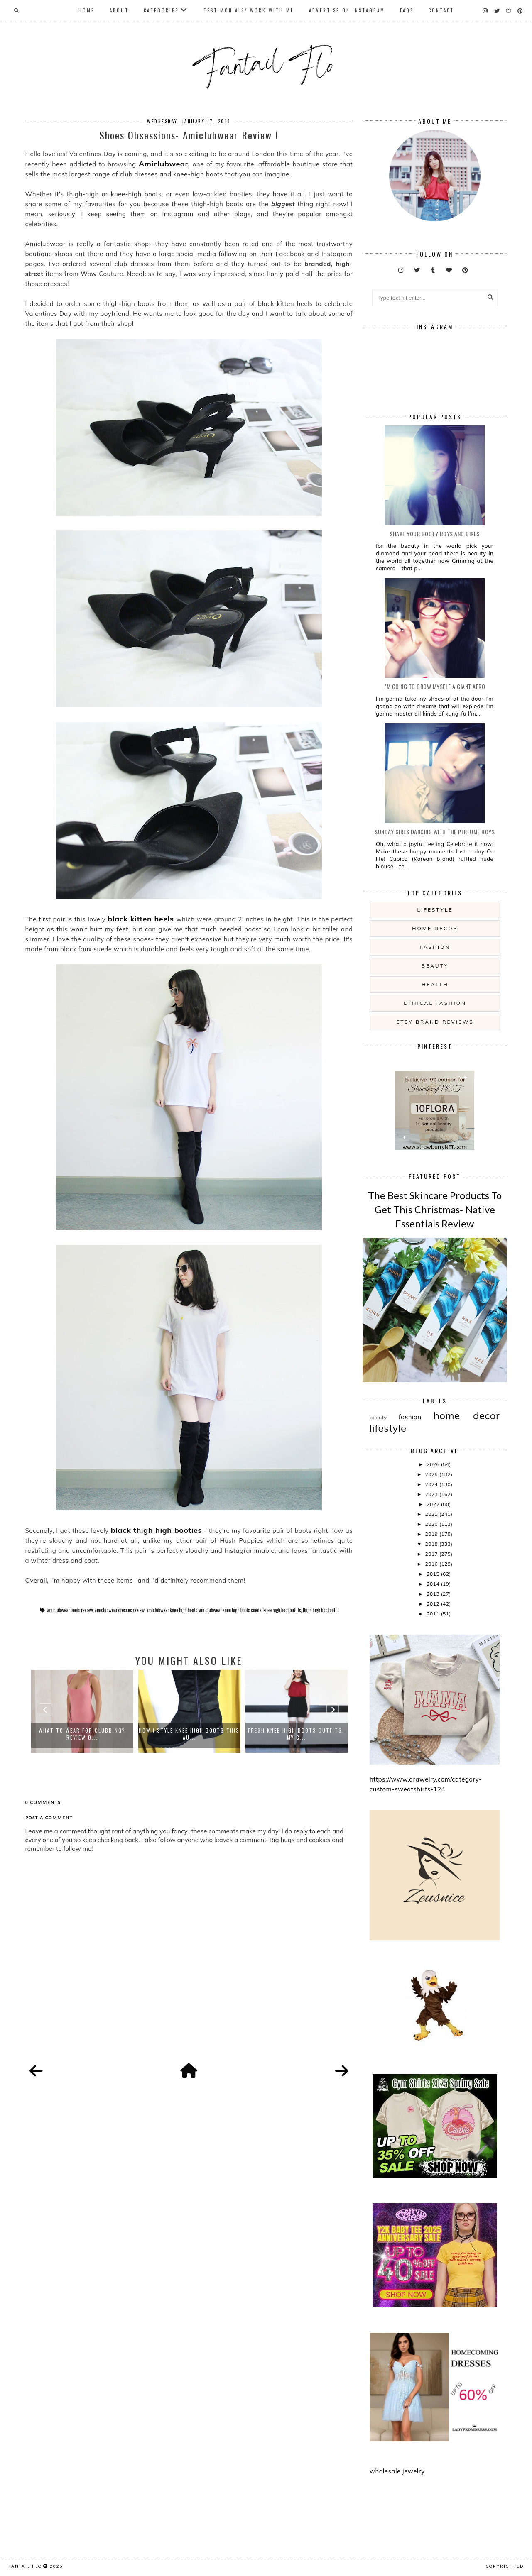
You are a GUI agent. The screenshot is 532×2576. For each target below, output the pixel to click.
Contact (441, 10)
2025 (432, 1474)
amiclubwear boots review (70, 1610)
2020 (432, 1524)
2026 (434, 1464)
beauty (435, 966)
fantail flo (25, 2566)
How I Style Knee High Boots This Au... (189, 1734)
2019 (432, 1534)
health (435, 984)
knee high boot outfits (282, 1610)
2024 (432, 1484)
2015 (434, 1574)
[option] (82, 1711)
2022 (434, 1504)
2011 (434, 1614)
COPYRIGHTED (505, 2566)
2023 (432, 1494)
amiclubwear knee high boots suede (230, 1610)
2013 (434, 1594)
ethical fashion (435, 1003)
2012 (434, 1604)
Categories (161, 10)
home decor (435, 928)
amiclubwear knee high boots (171, 1610)
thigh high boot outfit (321, 1610)
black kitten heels (141, 919)
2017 (432, 1554)
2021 (432, 1514)
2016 (432, 1564)
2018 (432, 1544)
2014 (434, 1584)
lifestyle (435, 910)
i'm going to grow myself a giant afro (434, 686)
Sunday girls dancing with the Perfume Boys (435, 831)
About (119, 10)
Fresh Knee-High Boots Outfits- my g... (296, 1734)
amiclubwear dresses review (120, 1610)
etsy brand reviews (434, 1022)
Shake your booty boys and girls (435, 533)
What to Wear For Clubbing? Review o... (82, 1734)
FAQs (407, 10)
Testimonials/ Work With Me (248, 10)
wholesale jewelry (397, 2471)
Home (86, 10)
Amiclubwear (163, 164)
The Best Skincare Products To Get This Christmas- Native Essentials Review (435, 1209)
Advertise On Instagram (347, 10)
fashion (435, 947)
